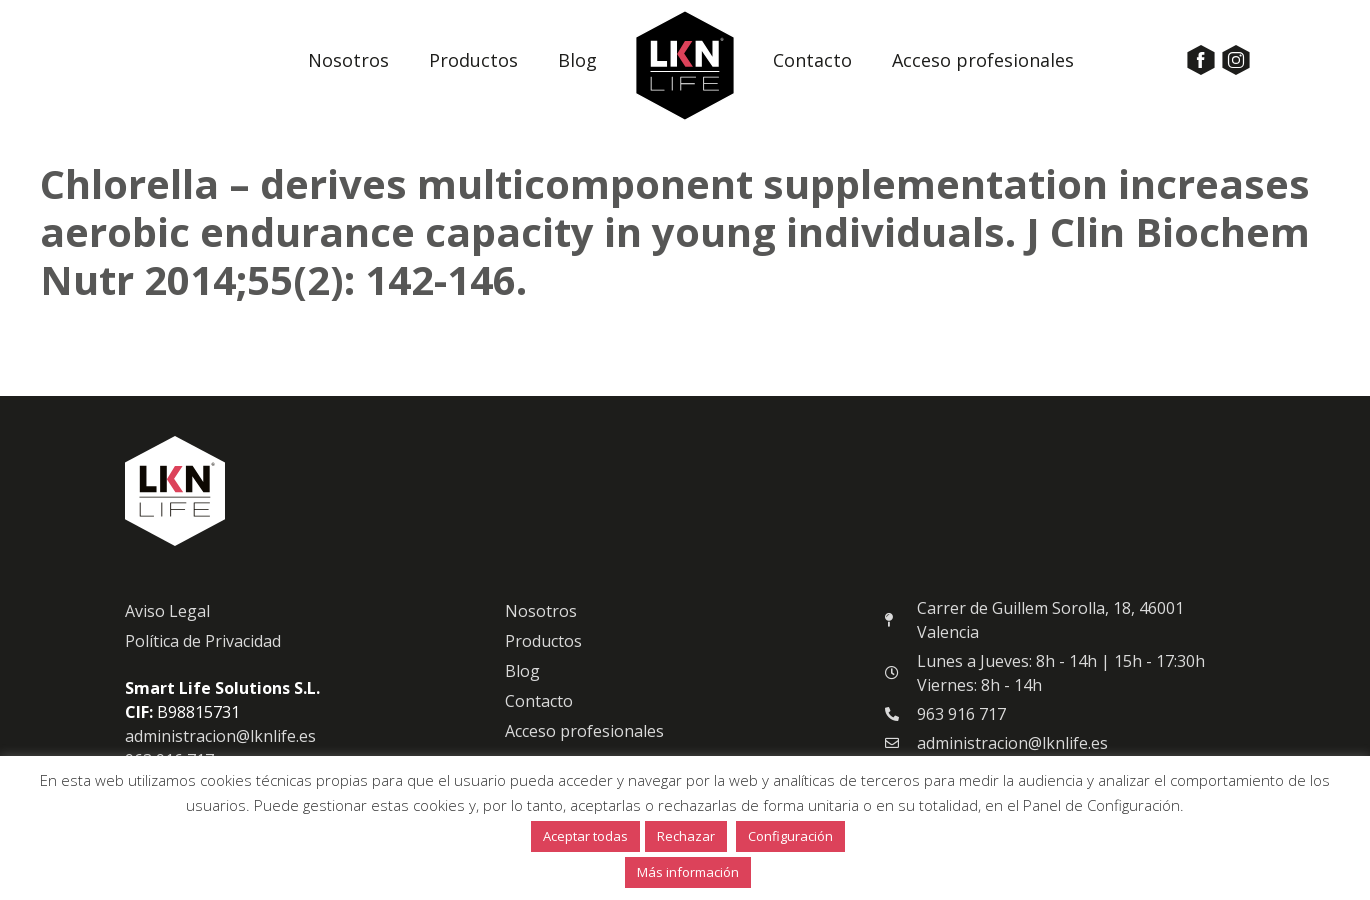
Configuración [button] (790, 836)
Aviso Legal (167, 622)
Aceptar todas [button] (585, 836)
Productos (473, 60)
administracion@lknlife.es (220, 747)
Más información (688, 872)
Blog (577, 60)
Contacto (812, 60)
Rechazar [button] (686, 836)
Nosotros (348, 60)
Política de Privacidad (203, 652)
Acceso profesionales (983, 60)
